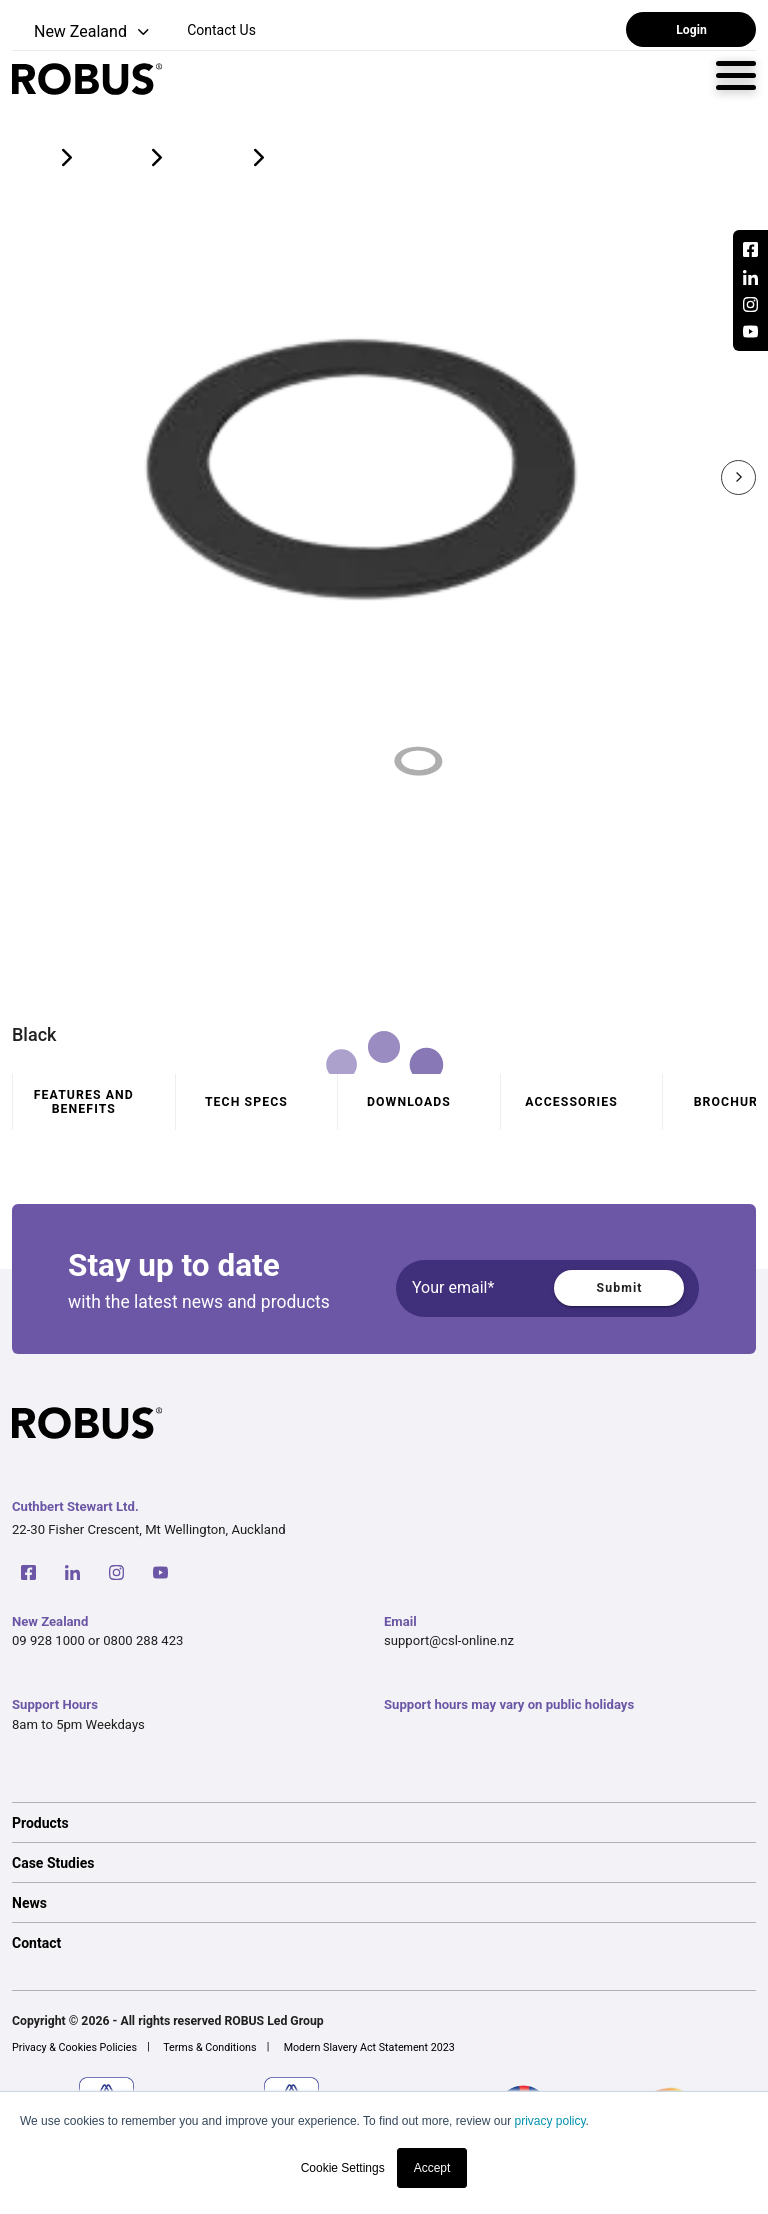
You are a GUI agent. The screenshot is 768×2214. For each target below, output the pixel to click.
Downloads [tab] (409, 1102)
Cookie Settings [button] (343, 2168)
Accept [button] (432, 2168)
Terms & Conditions (209, 2047)
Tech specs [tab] (246, 1102)
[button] (82, 32)
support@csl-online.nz (449, 1640)
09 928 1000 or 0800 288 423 (97, 1640)
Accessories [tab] (571, 1102)
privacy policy (549, 2121)
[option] (384, 1822)
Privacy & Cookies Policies (74, 2047)
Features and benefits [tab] (84, 1102)
